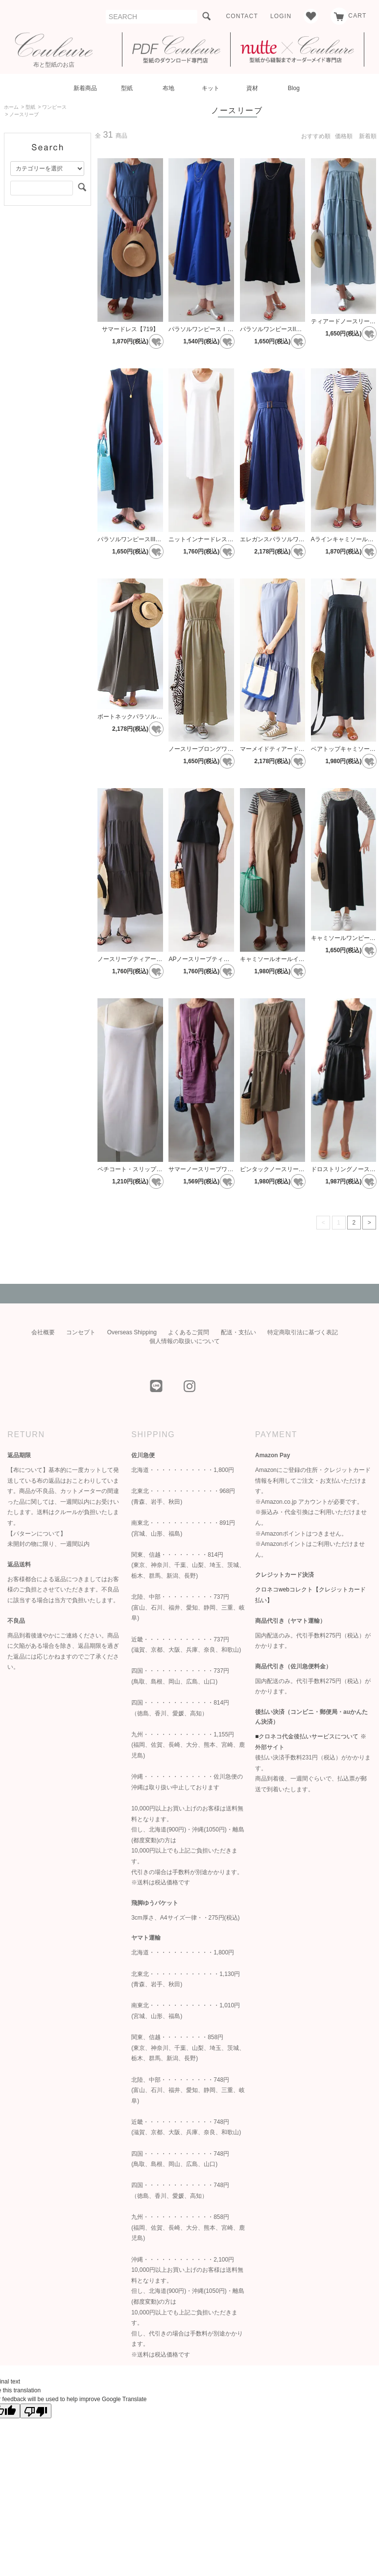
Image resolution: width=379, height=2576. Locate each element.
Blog (294, 88)
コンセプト (80, 1332)
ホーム (11, 107)
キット (210, 88)
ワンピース (54, 107)
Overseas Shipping (132, 1332)
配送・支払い (238, 1332)
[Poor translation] (35, 2411)
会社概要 (43, 1332)
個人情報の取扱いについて (184, 1341)
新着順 (368, 136)
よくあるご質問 (188, 1332)
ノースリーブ (24, 114)
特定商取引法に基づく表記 (302, 1332)
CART (348, 15)
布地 (168, 88)
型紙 (127, 88)
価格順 (344, 136)
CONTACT (242, 16)
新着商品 (85, 88)
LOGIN (280, 16)
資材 (252, 88)
